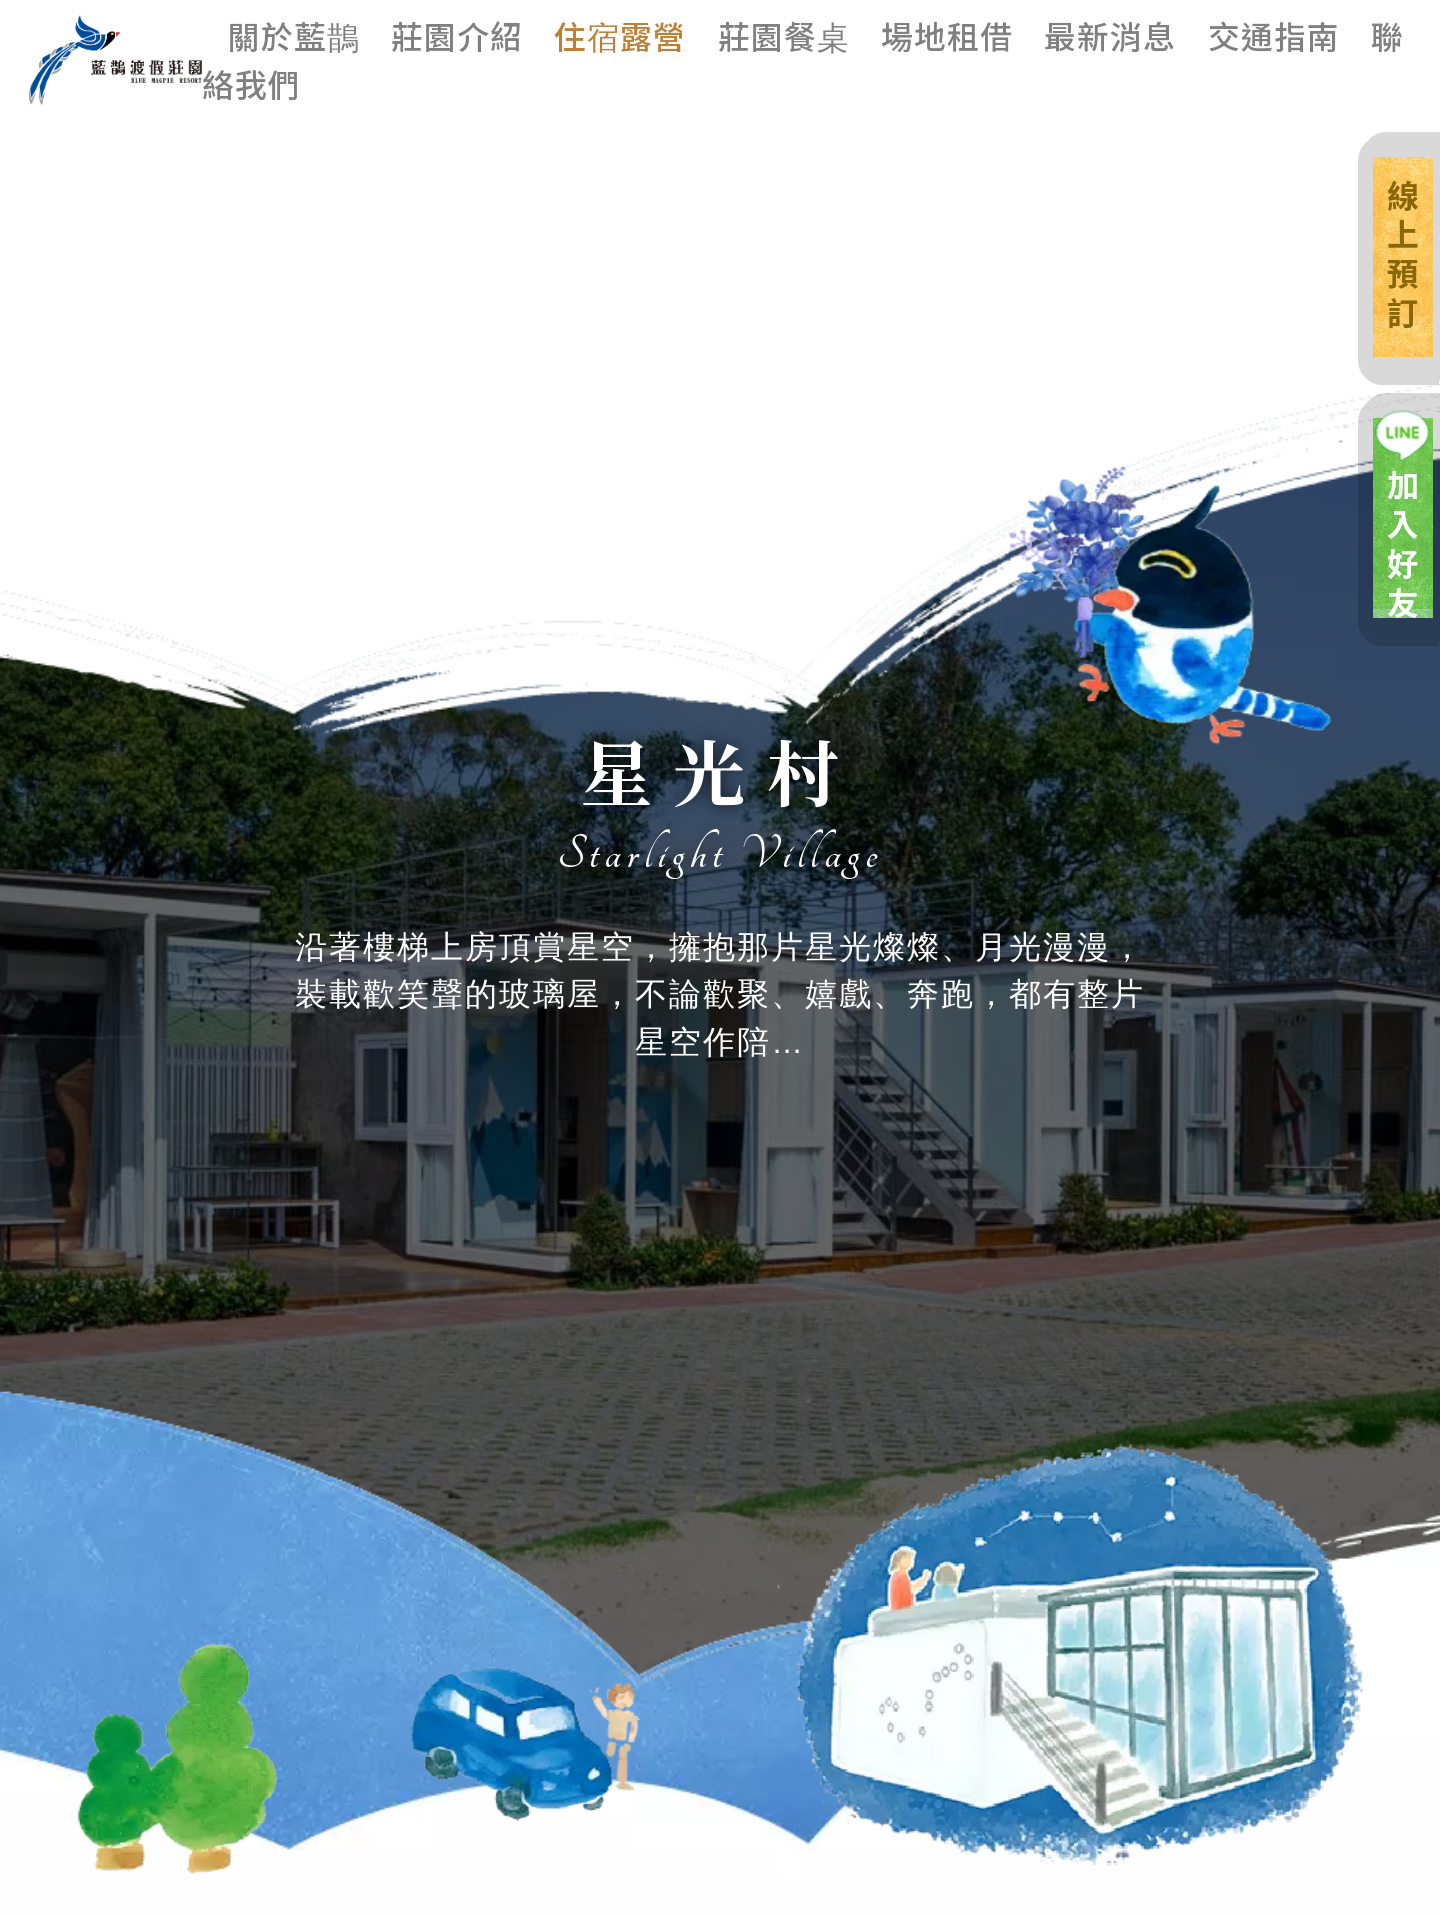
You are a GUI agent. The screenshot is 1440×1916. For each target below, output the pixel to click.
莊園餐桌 (784, 35)
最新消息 (1110, 35)
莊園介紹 (457, 35)
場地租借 (947, 35)
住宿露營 (620, 35)
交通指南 (1274, 35)
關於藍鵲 (294, 35)
